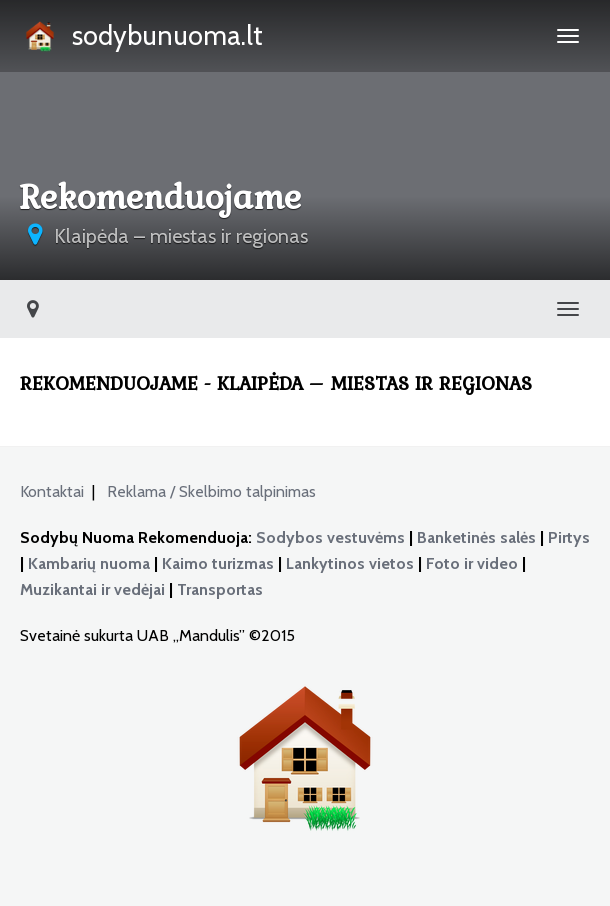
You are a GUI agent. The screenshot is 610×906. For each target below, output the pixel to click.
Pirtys (569, 537)
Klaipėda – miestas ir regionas (181, 236)
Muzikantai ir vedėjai (92, 589)
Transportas (220, 589)
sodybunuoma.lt (141, 38)
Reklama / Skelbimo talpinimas (215, 491)
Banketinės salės (476, 537)
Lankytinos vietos (350, 563)
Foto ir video (472, 563)
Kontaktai (52, 491)
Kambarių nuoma (89, 563)
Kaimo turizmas (218, 563)
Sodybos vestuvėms (330, 537)
